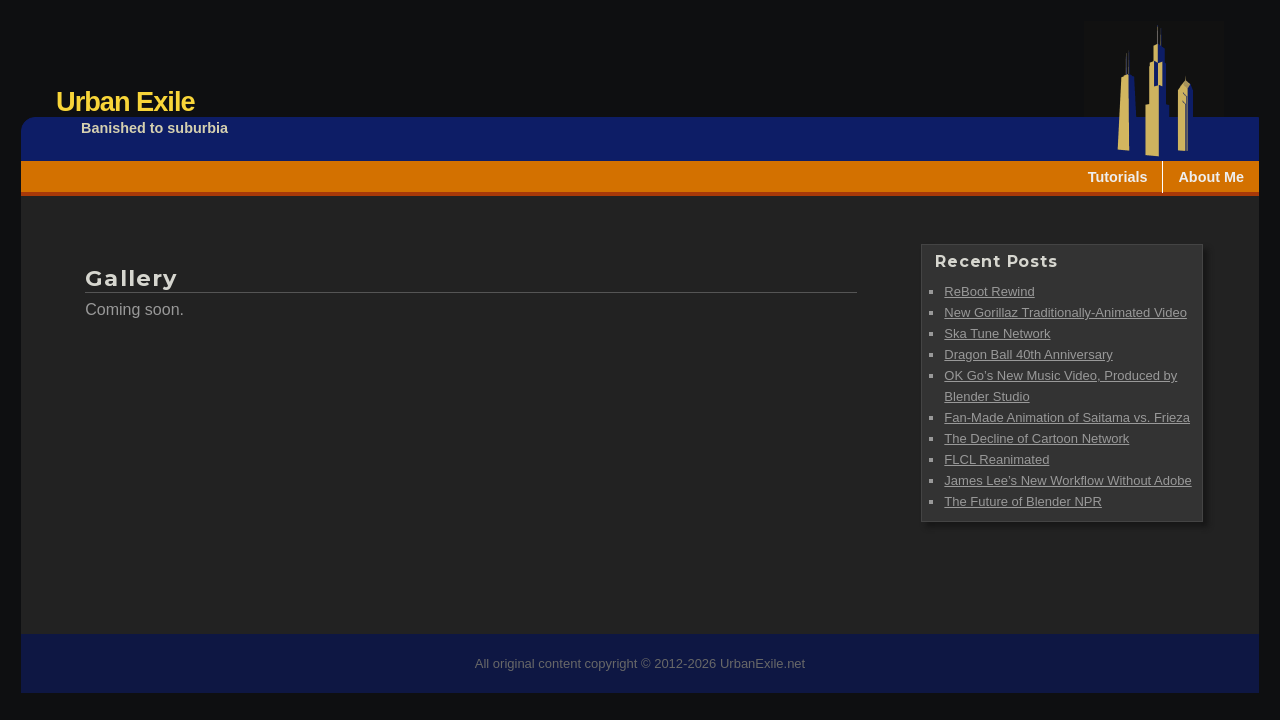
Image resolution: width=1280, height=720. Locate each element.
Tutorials (1118, 177)
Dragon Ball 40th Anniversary (1028, 354)
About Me (1211, 177)
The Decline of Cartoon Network (1036, 438)
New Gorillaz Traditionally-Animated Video (1065, 312)
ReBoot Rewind (989, 291)
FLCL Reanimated (996, 459)
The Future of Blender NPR (1023, 501)
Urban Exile (125, 101)
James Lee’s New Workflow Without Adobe (1067, 480)
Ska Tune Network (997, 333)
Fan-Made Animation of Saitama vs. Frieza (1067, 417)
